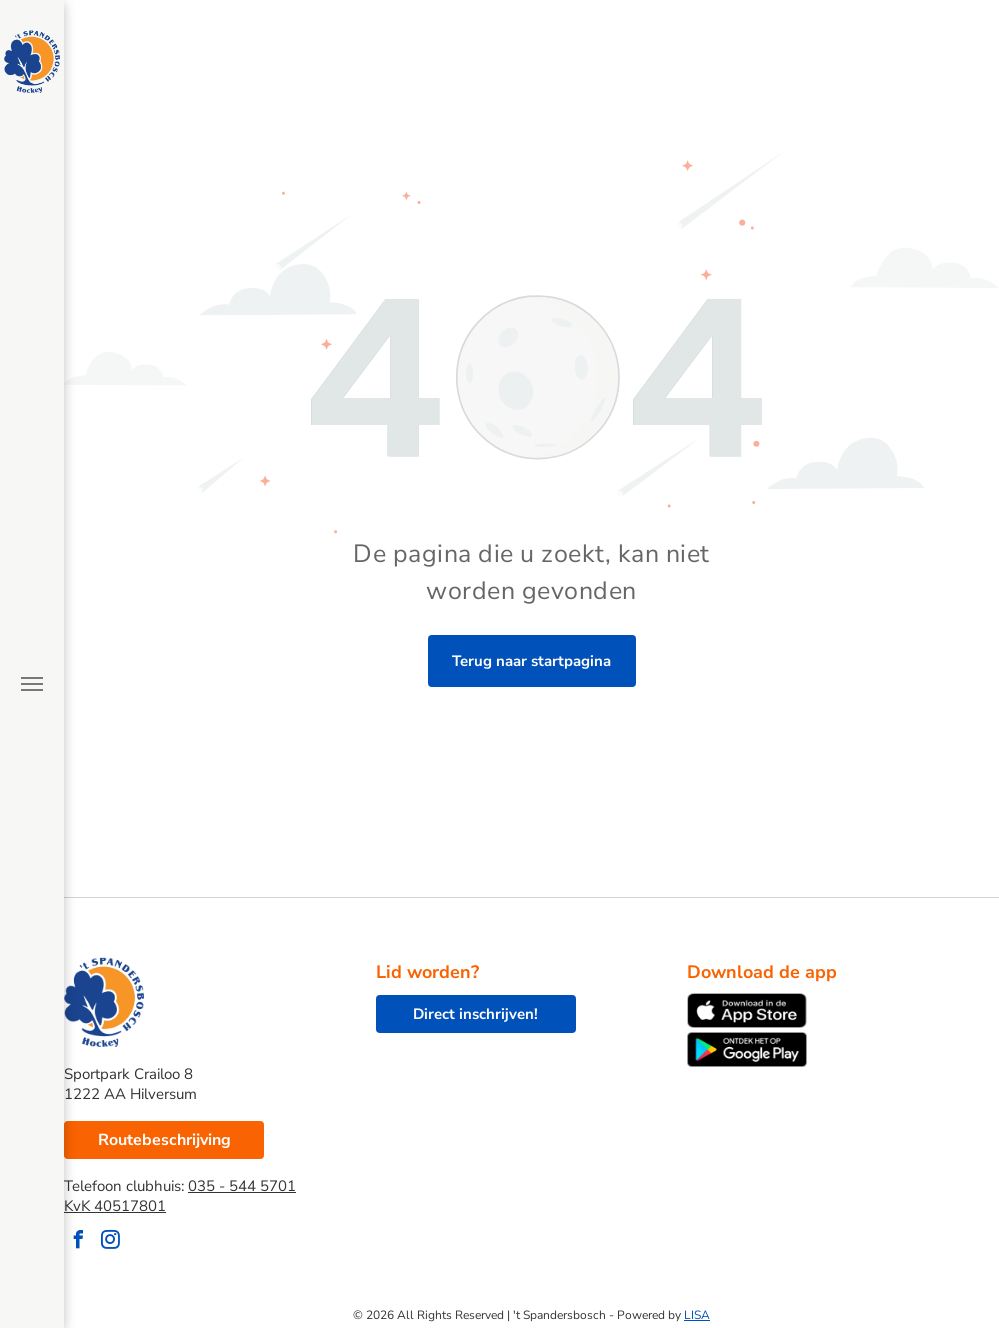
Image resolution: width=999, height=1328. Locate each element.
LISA (697, 1315)
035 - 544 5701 (242, 1186)
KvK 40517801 (115, 1206)
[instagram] (110, 1242)
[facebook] (78, 1242)
